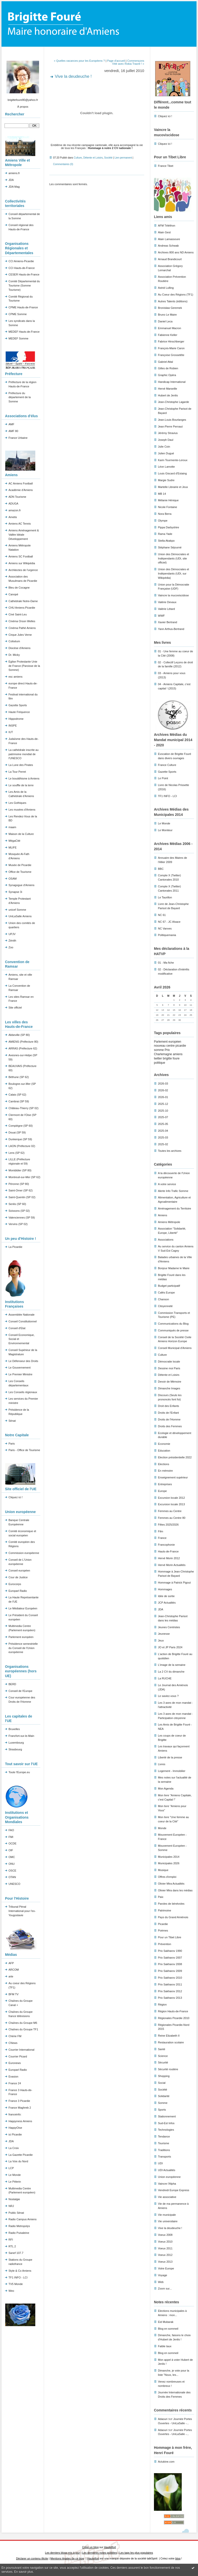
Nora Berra (164, 513)
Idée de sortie (166, 1596)
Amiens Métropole (169, 1222)
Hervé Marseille (167, 388)
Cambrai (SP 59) (19, 1101)
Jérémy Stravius (168, 433)
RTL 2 (12, 2246)
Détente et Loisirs (168, 1374)
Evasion (13, 2076)
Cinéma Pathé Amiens (22, 627)
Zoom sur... (165, 2288)
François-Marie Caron (171, 348)
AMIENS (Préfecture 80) (23, 1041)
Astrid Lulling (166, 287)
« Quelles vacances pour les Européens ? (79, 60)
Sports (162, 2109)
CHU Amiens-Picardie (22, 607)
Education (164, 1450)
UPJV (12, 934)
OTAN (12, 1877)
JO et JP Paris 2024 (170, 1647)
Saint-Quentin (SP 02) (22, 1197)
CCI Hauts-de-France (22, 267)
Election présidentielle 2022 (175, 1457)
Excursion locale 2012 (171, 1497)
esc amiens (16, 676)
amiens (177, 1054)
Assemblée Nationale (22, 1314)
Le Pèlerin (15, 2181)
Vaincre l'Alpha (167, 2183)
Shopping (164, 2076)
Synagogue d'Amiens (22, 885)
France (162, 1537)
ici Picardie (15, 2134)
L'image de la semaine (171, 1664)
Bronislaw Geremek (170, 307)
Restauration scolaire (171, 2042)
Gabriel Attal (165, 361)
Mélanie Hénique (168, 500)
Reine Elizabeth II (168, 2035)
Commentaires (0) (63, 164)
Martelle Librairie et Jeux (173, 486)
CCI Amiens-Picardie (21, 261)
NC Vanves (165, 928)
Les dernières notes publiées (99, 2552)
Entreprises (165, 1484)
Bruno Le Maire (167, 314)
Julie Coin (164, 446)
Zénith (12, 940)
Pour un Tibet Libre (169, 1937)
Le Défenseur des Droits (23, 1361)
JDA (11, 179)
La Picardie (15, 1246)
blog (177, 2558)
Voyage (162, 2275)
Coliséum (14, 641)
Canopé (13, 594)
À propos (22, 106)
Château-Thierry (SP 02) (24, 1108)
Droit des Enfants (168, 1405)
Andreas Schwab (168, 245)
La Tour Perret (17, 771)
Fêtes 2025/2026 (168, 1524)
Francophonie (166, 1544)
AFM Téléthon (166, 225)
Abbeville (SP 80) (19, 1034)
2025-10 (163, 1110)
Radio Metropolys (19, 2226)
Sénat (12, 1420)
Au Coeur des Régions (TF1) (175, 294)
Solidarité (163, 2096)
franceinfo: (15, 2114)
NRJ (11, 2205)
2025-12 (163, 1103)
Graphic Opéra (167, 375)
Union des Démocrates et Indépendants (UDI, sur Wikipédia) (173, 573)
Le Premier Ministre (20, 1374)
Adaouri (162, 2418)
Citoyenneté (165, 1306)
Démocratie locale (169, 1361)
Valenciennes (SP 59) (22, 1217)
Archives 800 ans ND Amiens (175, 252)
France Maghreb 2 (20, 2107)
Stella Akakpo (166, 540)
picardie (180, 1045)
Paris (12, 1443)
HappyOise (15, 2127)
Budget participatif (169, 1285)
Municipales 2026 (168, 1863)
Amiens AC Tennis (20, 523)
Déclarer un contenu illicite (32, 2558)
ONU (12, 1863)
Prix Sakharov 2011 (170, 1984)
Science (163, 2055)
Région (162, 2004)
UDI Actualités (166, 2170)
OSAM (13, 878)
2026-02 (163, 1090)
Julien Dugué (166, 453)
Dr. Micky (14, 654)
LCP (11, 2168)
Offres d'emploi (167, 1876)
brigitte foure (171, 1058)
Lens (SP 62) (17, 1152)
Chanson (163, 1299)
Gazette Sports (18, 705)
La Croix (14, 2148)
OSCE (12, 1870)
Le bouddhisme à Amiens (24, 778)
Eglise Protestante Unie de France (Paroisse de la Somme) (24, 666)
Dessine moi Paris (169, 1368)
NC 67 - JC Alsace (169, 921)
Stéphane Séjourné (169, 547)
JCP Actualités (167, 1602)
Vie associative (167, 2196)
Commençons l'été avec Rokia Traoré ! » (128, 62)
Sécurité (163, 2062)
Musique (163, 1870)
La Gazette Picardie (21, 2154)
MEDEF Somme (18, 338)
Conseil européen (19, 1570)
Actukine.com (166, 2461)
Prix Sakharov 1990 (170, 1950)
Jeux (161, 1640)
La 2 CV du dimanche (171, 1671)
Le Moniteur (165, 830)
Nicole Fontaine (167, 507)
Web (160, 2281)
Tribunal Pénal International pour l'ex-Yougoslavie (22, 1911)
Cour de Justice (18, 1577)
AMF (11, 424)
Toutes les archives (169, 1150)
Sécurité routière (168, 2069)
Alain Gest (164, 232)
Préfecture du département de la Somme (20, 397)
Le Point (163, 778)
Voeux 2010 (165, 2241)
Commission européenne (24, 1552)
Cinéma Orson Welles (22, 621)
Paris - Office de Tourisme (24, 1450)
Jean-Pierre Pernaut (170, 426)
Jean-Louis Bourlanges (172, 419)
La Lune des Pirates (21, 764)
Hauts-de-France (168, 1551)
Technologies (166, 2129)
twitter (158, 1058)
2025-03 (163, 1137)
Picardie (163, 1923)
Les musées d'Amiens (22, 809)
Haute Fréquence (19, 711)
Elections (163, 1464)
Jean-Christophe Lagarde (173, 401)
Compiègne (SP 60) (21, 1125)
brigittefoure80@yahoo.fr (23, 99)
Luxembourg (16, 1742)
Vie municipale (167, 2214)
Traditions (164, 2150)
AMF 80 (13, 431)
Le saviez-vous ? (168, 1695)
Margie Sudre (166, 480)
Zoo (11, 947)
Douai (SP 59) (17, 1132)
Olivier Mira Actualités (171, 1883)
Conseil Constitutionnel (23, 1321)
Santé (161, 2049)
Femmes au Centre (169, 1511)
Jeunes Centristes (169, 1627)
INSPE (13, 725)
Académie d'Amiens (21, 489)
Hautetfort (110, 2547)
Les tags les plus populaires (136, 2552)
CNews (13, 2042)
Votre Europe (166, 2268)
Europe (162, 1490)
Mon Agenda (165, 1788)
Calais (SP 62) (17, 1094)
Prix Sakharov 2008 (170, 1964)
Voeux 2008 (165, 2234)
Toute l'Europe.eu (19, 1772)
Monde (162, 1828)
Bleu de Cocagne (19, 587)
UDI (160, 2163)
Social (161, 2082)
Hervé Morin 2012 (169, 1558)
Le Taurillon (165, 897)
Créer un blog (90, 2547)
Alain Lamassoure (169, 239)
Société (162, 2089)
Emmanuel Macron (169, 328)
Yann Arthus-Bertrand (171, 628)
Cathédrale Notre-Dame (23, 601)
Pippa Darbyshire (168, 527)
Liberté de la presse (170, 1757)
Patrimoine (164, 1910)
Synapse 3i (15, 891)
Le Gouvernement (20, 1367)
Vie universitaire (167, 2221)
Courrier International (21, 2049)
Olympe (162, 520)
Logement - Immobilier (171, 1770)
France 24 (15, 2083)
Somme (162, 2102)
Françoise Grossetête (171, 354)
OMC (12, 1856)
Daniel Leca (165, 321)
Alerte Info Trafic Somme (173, 1190)
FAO (11, 1830)
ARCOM (14, 1969)
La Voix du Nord (18, 2161)
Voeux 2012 (165, 2254)
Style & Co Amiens (20, 2270)
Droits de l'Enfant (168, 1412)
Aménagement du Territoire (174, 1208)
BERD (12, 1684)
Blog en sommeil (168, 2328)
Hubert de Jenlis (168, 395)
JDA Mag (14, 186)
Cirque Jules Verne (20, 634)
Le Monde (15, 2174)
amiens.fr (14, 173)
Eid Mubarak (165, 2321)
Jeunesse (164, 1633)
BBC (161, 868)
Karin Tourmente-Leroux (172, 460)
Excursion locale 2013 (171, 1504)
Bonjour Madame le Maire (173, 1268)
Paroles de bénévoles (171, 1903)
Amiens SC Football (21, 556)
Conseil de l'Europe (20, 1690)
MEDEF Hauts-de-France (24, 331)
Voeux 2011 (165, 2248)
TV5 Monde (16, 2283)
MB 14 (162, 493)
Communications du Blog (173, 1323)
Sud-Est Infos (166, 2123)
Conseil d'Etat (17, 1328)
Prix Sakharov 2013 (170, 1997)
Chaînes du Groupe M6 (23, 2022)
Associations (165, 1239)
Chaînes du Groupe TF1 (23, 2029)
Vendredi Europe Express (173, 2190)
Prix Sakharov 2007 (170, 1957)
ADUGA (13, 503)
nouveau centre (164, 1045)
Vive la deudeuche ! (170, 2228)
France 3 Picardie (19, 2100)
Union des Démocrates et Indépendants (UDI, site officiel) (173, 558)
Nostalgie (14, 2199)
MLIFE (13, 847)
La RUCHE (164, 1678)
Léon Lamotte (166, 466)
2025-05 (163, 1123)
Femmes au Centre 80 (171, 1517)
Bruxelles (14, 1729)
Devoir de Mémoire (169, 1381)
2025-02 (163, 1144)
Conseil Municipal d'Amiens (174, 1347)
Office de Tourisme (20, 871)
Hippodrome (16, 718)
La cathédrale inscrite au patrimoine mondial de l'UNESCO (24, 754)
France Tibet (165, 165)
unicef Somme (17, 909)
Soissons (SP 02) (19, 1210)
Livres (161, 1764)
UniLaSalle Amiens (20, 916)
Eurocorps (15, 1584)
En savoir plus (23, 2571)
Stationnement (167, 2116)
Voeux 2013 (165, 2261)
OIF (11, 1850)
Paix (160, 1896)
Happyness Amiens (20, 2121)
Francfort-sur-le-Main (21, 1735)
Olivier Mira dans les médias (175, 1890)
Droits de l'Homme (169, 1419)
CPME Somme (18, 314)
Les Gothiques (17, 802)
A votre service (167, 1184)
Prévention (164, 1944)
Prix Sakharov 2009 (170, 1970)
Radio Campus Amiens (23, 2219)
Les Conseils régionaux (23, 1392)
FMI (11, 1836)
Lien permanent (123, 157)
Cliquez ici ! (16, 1497)
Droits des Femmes (170, 1426)
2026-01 (163, 1097)
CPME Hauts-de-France (23, 307)
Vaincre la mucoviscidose (173, 595)
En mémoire (165, 1470)
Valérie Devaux (167, 602)
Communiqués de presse (173, 1330)
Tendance (164, 2136)
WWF (161, 615)
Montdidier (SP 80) (20, 1170)
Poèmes (163, 1930)
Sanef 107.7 (16, 2252)
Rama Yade (165, 533)
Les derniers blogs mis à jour (62, 2552)
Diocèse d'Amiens (20, 648)
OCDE (13, 1843)
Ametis (13, 517)
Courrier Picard (18, 2056)
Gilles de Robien (168, 368)
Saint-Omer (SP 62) (21, 1190)
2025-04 (163, 1130)
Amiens (162, 1215)
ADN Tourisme (17, 496)
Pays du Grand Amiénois (173, 1917)
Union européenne (169, 2176)
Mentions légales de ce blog (67, 2558)
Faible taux (164, 2346)
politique (159, 1062)
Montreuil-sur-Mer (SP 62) (24, 1177)
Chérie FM (15, 2036)
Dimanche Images (169, 1388)
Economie (164, 1443)
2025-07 (163, 1117)
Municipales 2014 (168, 1856)
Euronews (15, 2062)
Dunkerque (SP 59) (20, 1139)
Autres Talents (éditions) (172, 301)
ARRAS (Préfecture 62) (23, 1048)
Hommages (165, 1589)
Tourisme (163, 2143)
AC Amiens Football (21, 483)
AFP (11, 1963)
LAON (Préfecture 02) (22, 1146)
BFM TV (14, 1994)
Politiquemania (167, 935)
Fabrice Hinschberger (171, 341)
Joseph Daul (165, 439)
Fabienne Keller (167, 334)
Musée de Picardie (20, 865)
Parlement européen (21, 1636)
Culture (162, 1354)
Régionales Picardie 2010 (173, 2018)
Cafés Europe (166, 1292)
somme (159, 1050)
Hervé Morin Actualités (171, 1564)
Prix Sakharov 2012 (170, 1991)
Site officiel (15, 1007)
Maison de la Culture (21, 833)
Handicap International (171, 381)
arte (11, 1976)
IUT (11, 732)
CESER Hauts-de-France (24, 274)
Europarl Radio (18, 1590)
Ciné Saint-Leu (18, 614)
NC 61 (162, 914)
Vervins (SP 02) (18, 1224)
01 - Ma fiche (166, 962)
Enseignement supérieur (173, 1477)
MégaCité (14, 840)
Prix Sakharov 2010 (170, 1977)
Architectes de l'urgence (23, 569)
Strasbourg (15, 1749)
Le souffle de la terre (21, 785)
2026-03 (163, 1083)
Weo (11, 2290)
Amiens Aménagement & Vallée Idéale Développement (24, 534)
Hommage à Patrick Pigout (174, 1582)
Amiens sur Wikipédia (22, 563)
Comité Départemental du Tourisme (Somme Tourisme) (24, 285)
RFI (11, 2239)
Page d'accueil (116, 60)
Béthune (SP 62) (19, 1077)
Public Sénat (16, 2212)
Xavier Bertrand (167, 622)
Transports (164, 2156)
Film (160, 1531)
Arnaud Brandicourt (170, 259)
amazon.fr (15, 510)
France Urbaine (18, 437)
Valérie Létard (166, 608)
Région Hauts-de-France (173, 2011)
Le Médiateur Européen (23, 1608)
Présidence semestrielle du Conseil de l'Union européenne (23, 1648)
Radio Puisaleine (19, 2232)
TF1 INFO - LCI (18, 2277)
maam (12, 827)
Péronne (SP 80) (19, 1183)
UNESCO (14, 1883)
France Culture (167, 764)
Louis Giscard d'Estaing (172, 473)
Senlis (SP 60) (17, 1203)
